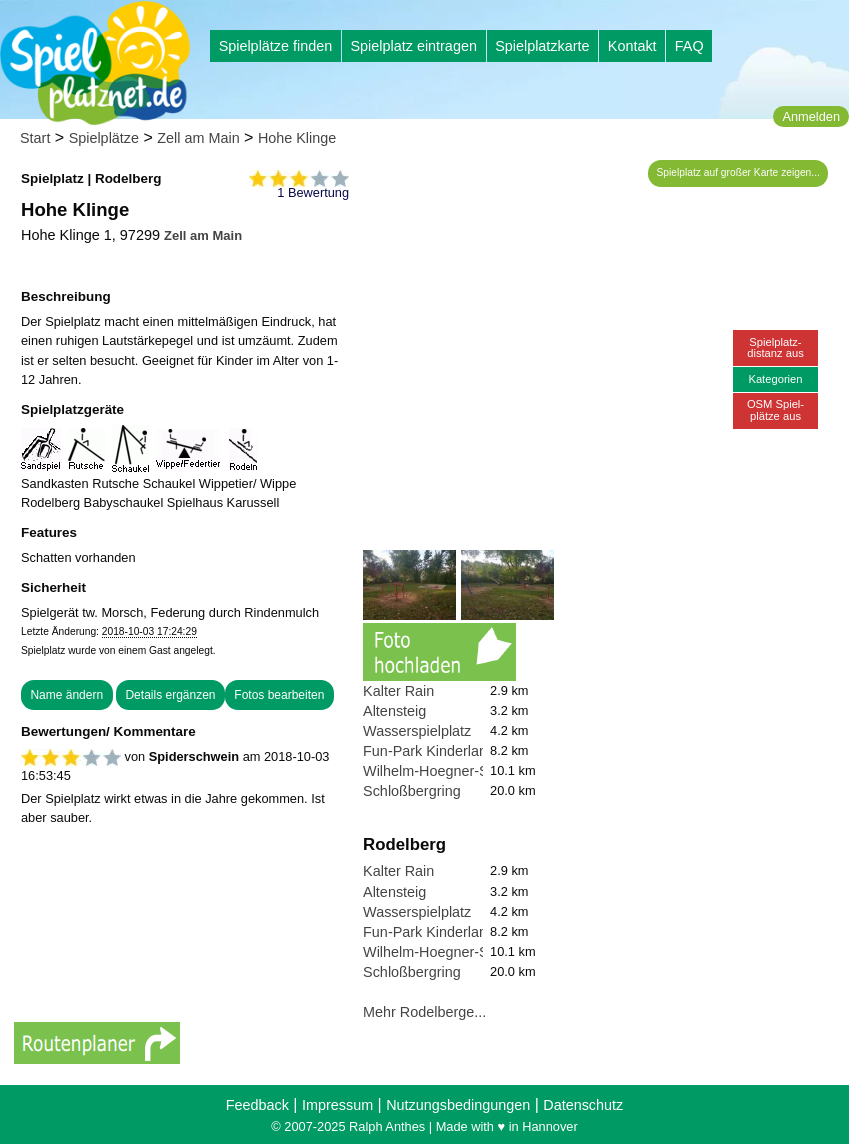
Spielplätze (104, 138)
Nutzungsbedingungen (458, 1105)
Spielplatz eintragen (413, 46)
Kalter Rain (398, 691)
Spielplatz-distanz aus (775, 347)
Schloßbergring (412, 791)
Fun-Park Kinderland (429, 751)
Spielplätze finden (276, 46)
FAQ (689, 46)
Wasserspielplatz (417, 731)
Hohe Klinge (297, 138)
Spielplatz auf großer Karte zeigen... (738, 172)
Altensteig (394, 711)
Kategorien (775, 379)
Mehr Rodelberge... (424, 1012)
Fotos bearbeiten (279, 695)
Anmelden (811, 116)
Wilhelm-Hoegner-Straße (442, 771)
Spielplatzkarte (542, 46)
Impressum (337, 1105)
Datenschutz (583, 1105)
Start (35, 138)
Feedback (257, 1105)
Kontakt (632, 46)
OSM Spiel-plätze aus (775, 409)
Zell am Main (198, 138)
